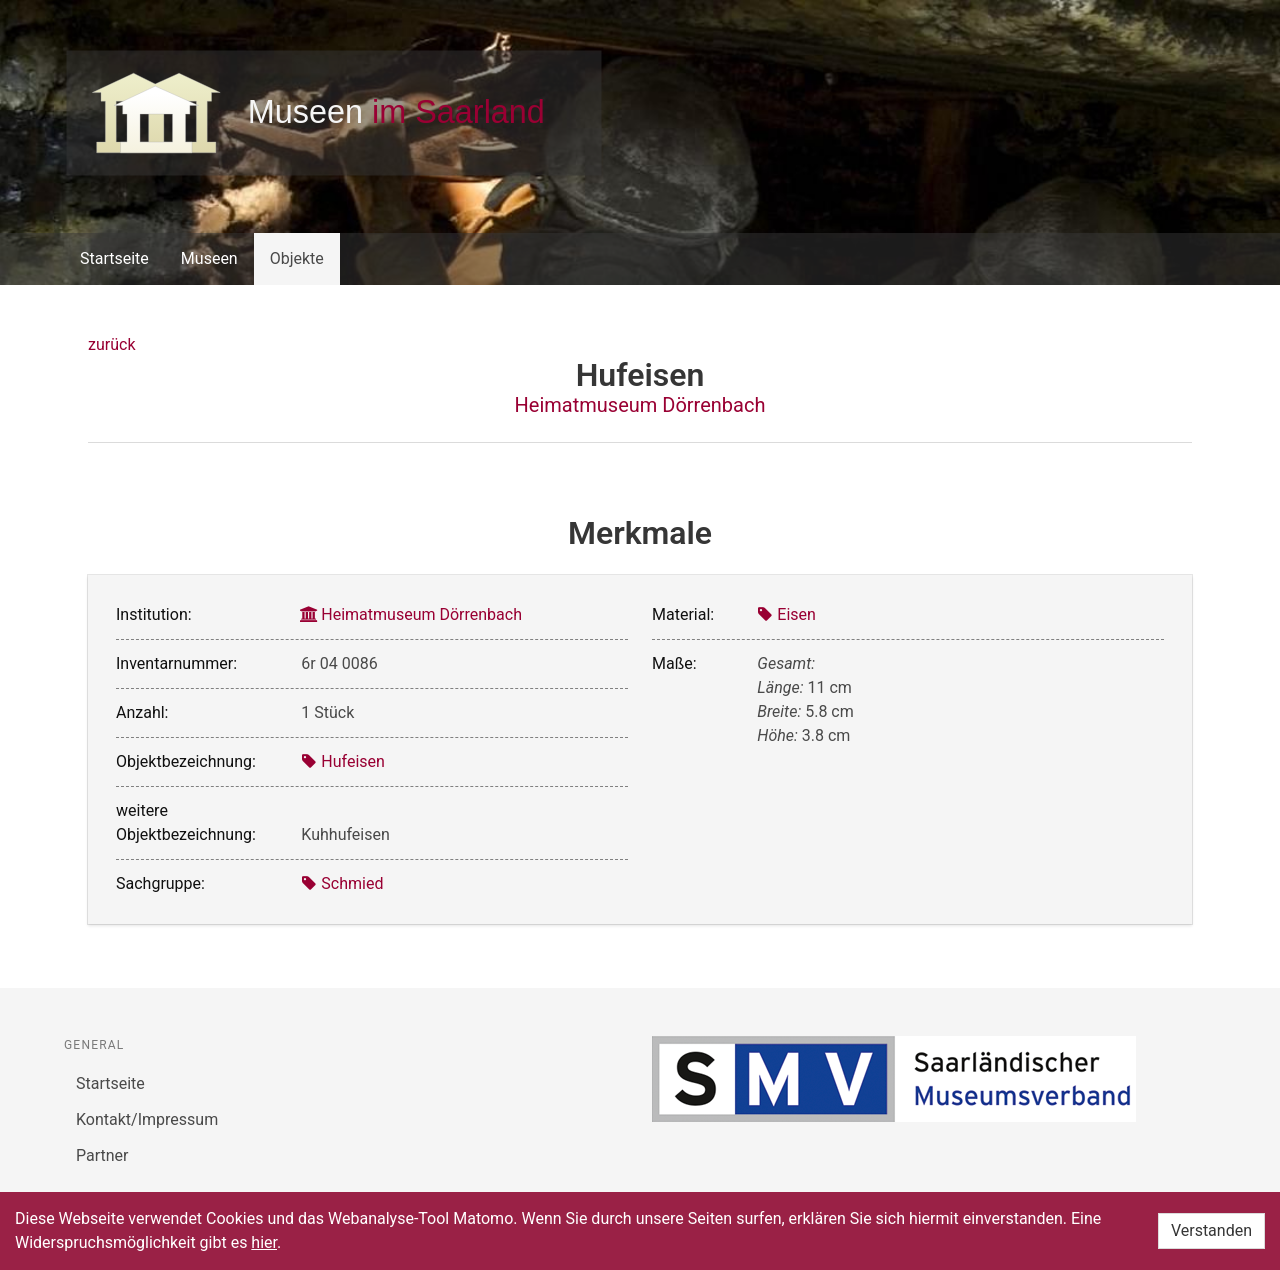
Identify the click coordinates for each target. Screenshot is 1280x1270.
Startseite (114, 258)
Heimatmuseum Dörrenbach (640, 405)
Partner (102, 1155)
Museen (209, 258)
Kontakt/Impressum (147, 1119)
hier (264, 1242)
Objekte (297, 258)
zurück (111, 344)
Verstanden (1211, 1230)
